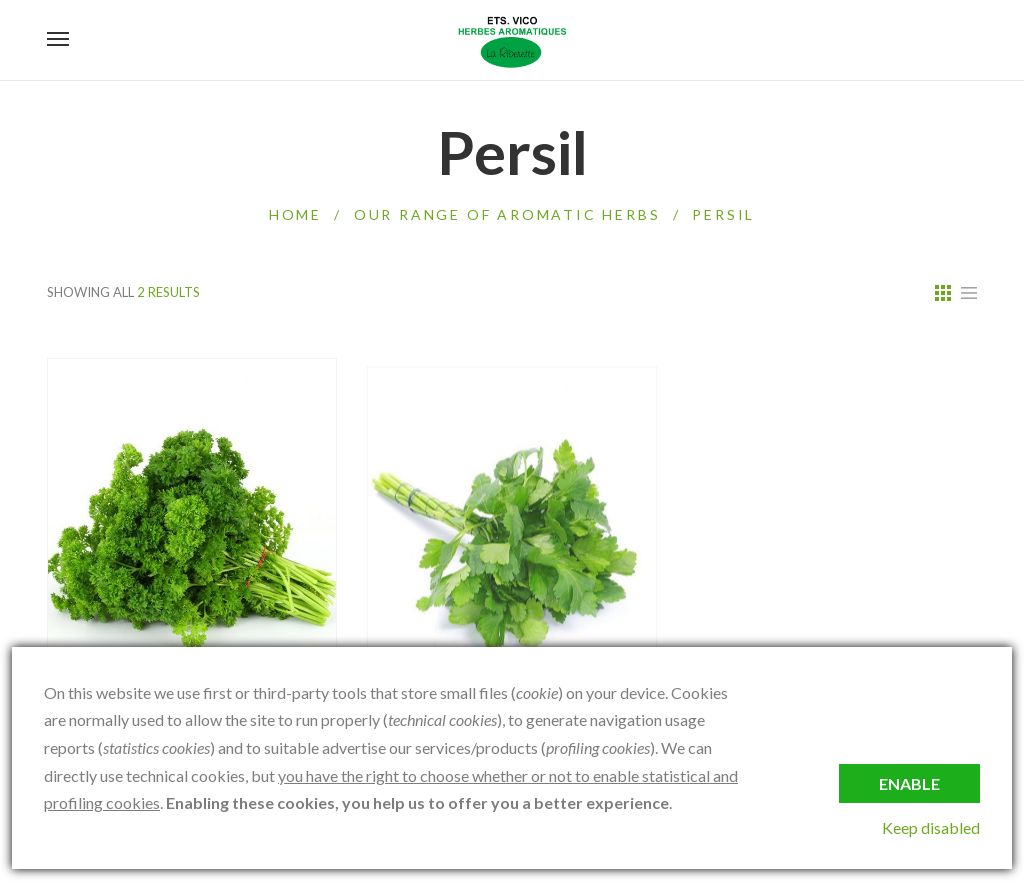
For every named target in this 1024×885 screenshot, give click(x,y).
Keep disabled (931, 827)
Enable (909, 783)
